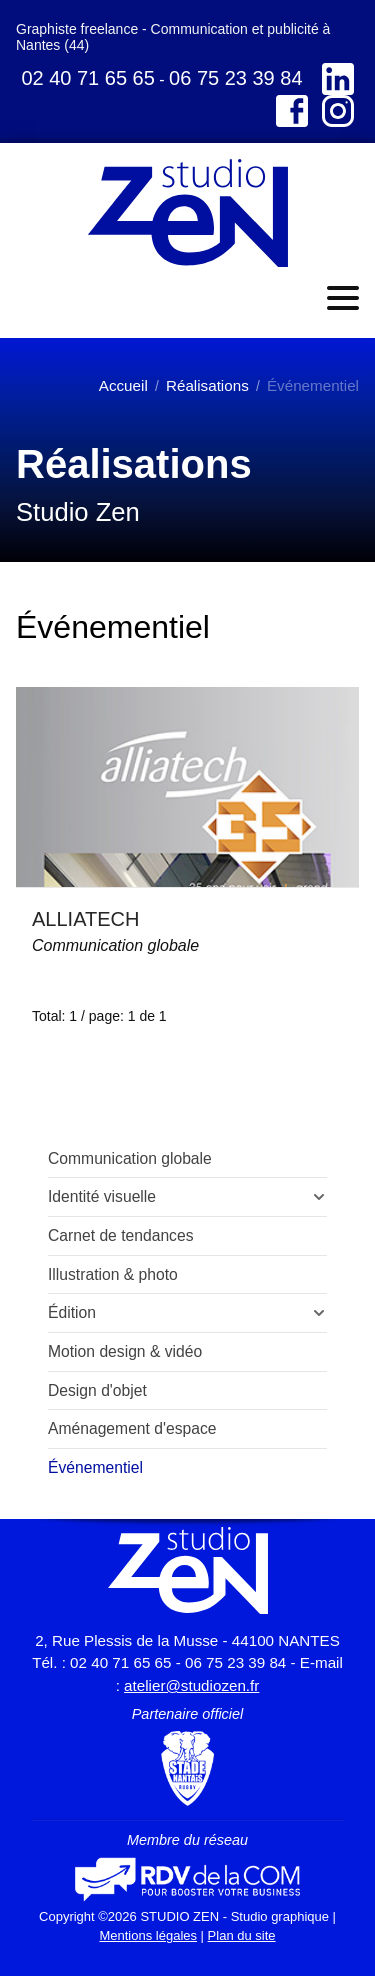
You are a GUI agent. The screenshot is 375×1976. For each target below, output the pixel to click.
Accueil (123, 385)
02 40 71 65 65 (87, 78)
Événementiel (95, 1467)
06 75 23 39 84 (235, 78)
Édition (72, 1312)
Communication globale (115, 945)
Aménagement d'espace (132, 1428)
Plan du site (242, 1935)
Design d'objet (97, 1390)
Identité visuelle (102, 1196)
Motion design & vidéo (125, 1351)
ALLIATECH (85, 919)
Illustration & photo (113, 1274)
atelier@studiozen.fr (191, 1685)
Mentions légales (148, 1935)
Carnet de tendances (121, 1235)
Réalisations (207, 385)
